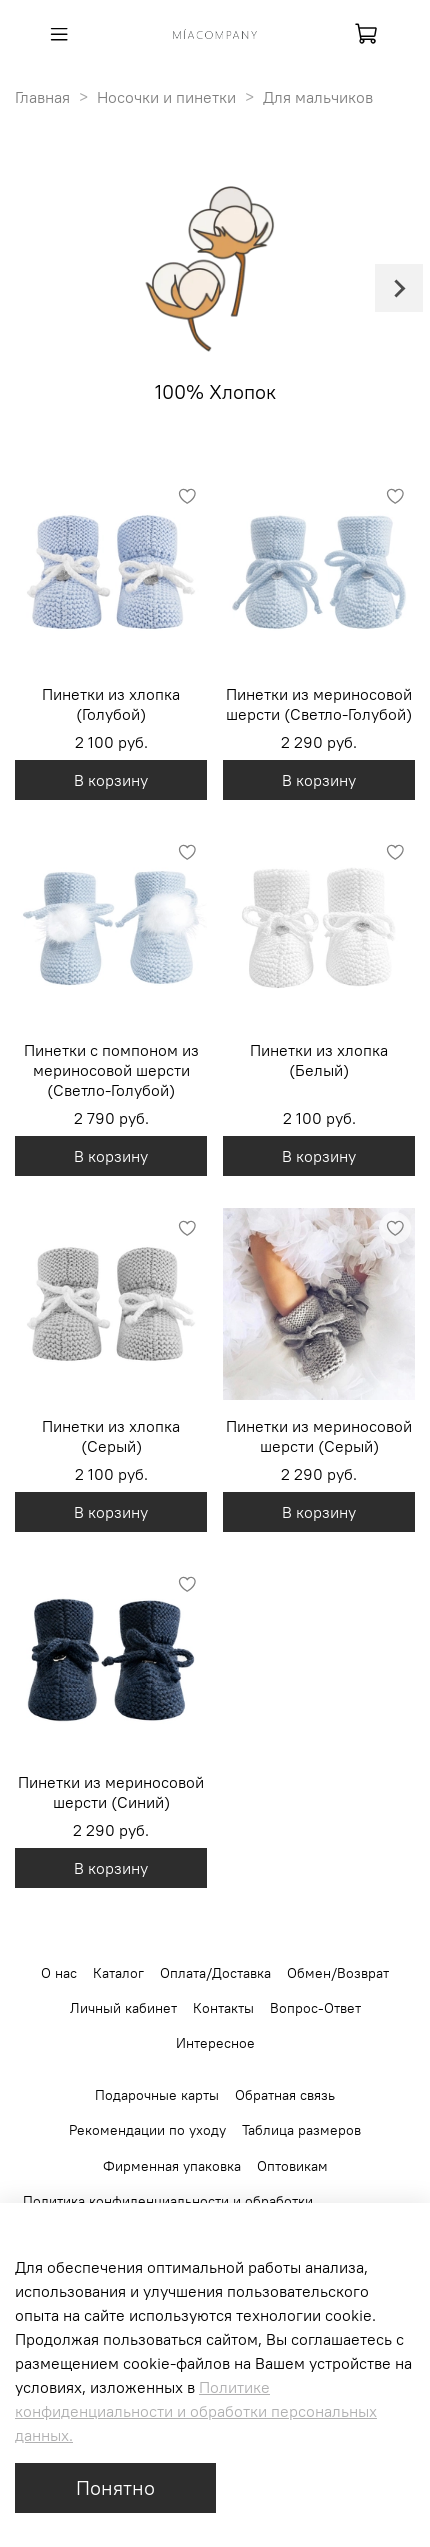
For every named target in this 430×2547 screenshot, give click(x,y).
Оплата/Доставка (215, 1973)
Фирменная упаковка (172, 2166)
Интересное (215, 2043)
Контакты (223, 2008)
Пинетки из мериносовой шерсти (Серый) (319, 1436)
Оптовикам (292, 2166)
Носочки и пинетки (166, 97)
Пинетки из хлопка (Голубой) (111, 704)
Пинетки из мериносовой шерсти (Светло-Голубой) (319, 704)
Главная (42, 97)
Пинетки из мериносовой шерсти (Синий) (111, 1792)
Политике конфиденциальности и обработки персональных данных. (196, 2411)
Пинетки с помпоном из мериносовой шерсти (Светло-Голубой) (111, 1070)
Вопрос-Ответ (315, 2008)
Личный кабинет (123, 2008)
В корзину (111, 780)
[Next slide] (399, 288)
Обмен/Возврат (338, 1973)
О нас (59, 1973)
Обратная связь (285, 2095)
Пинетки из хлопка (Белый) (319, 1060)
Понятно (115, 2487)
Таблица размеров (301, 2130)
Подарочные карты (157, 2095)
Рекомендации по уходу (147, 2130)
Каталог (118, 1973)
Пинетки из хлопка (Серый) (111, 1436)
